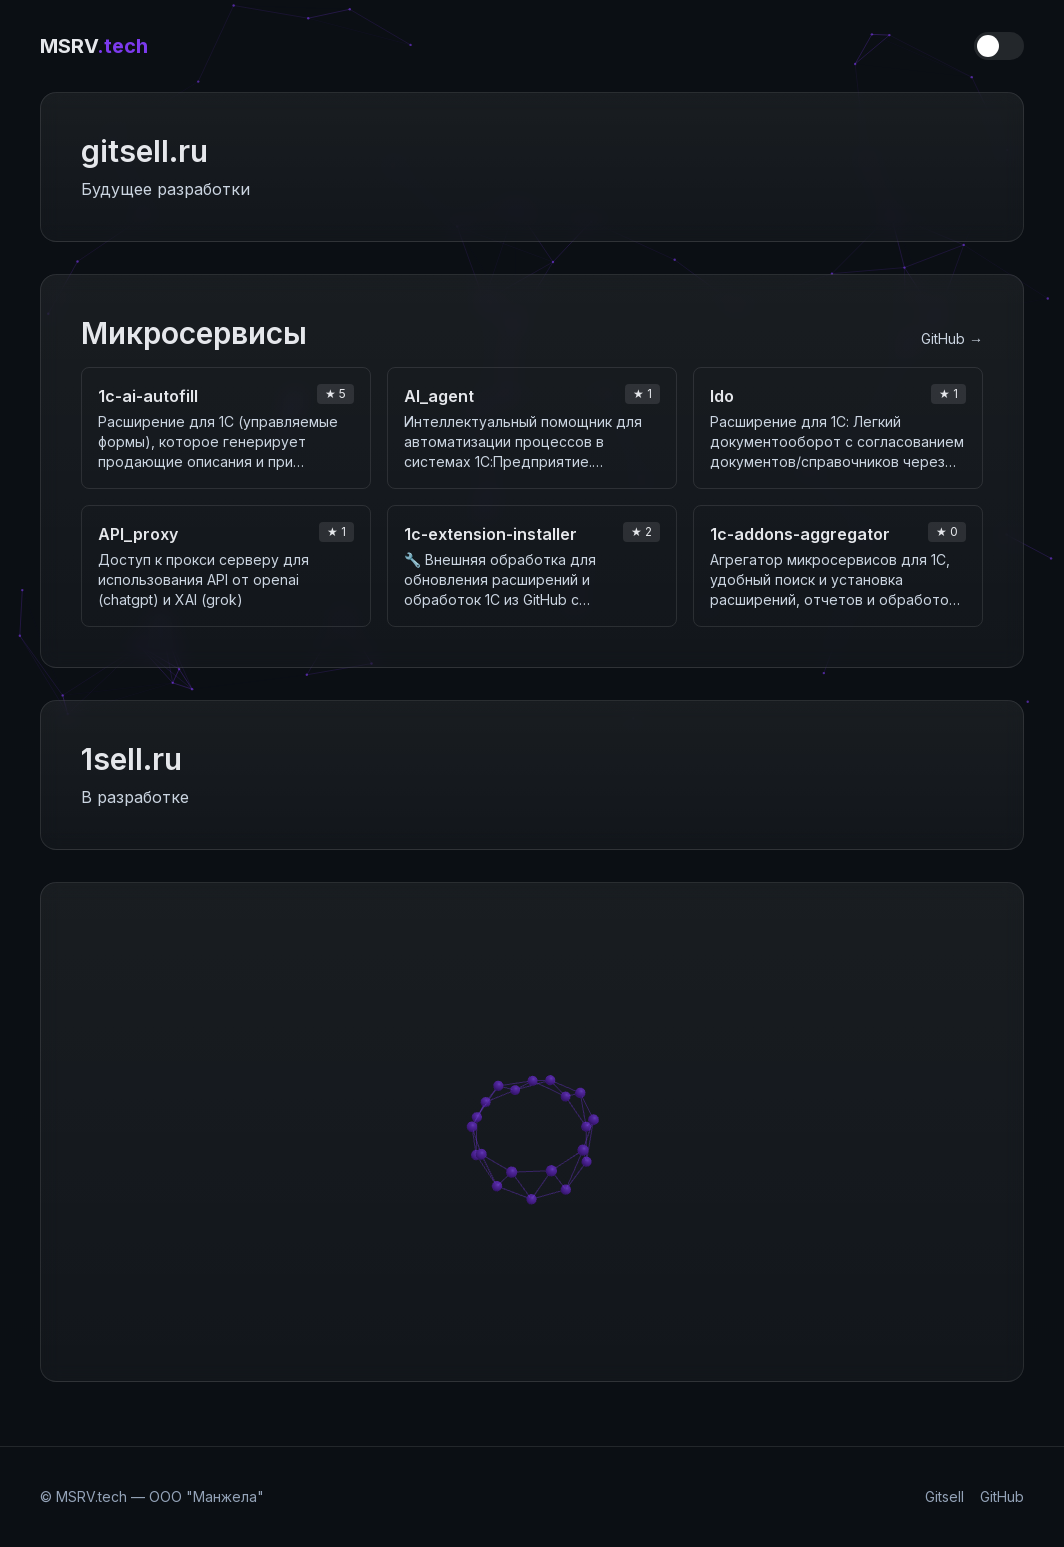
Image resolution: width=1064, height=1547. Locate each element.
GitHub (1002, 1496)
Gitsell (944, 1496)
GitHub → (952, 338)
